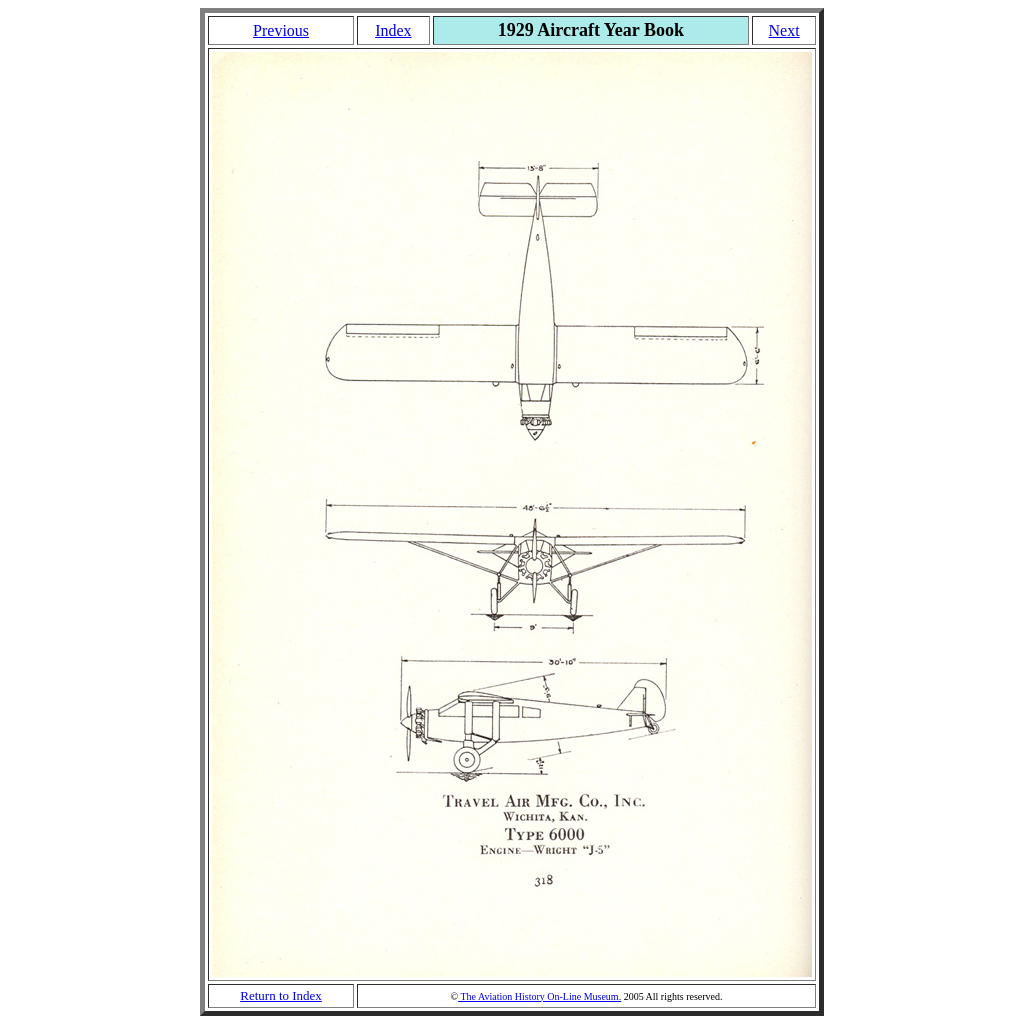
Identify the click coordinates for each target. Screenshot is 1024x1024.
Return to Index (281, 995)
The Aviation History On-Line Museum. (539, 996)
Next (784, 30)
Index (393, 30)
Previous (281, 30)
